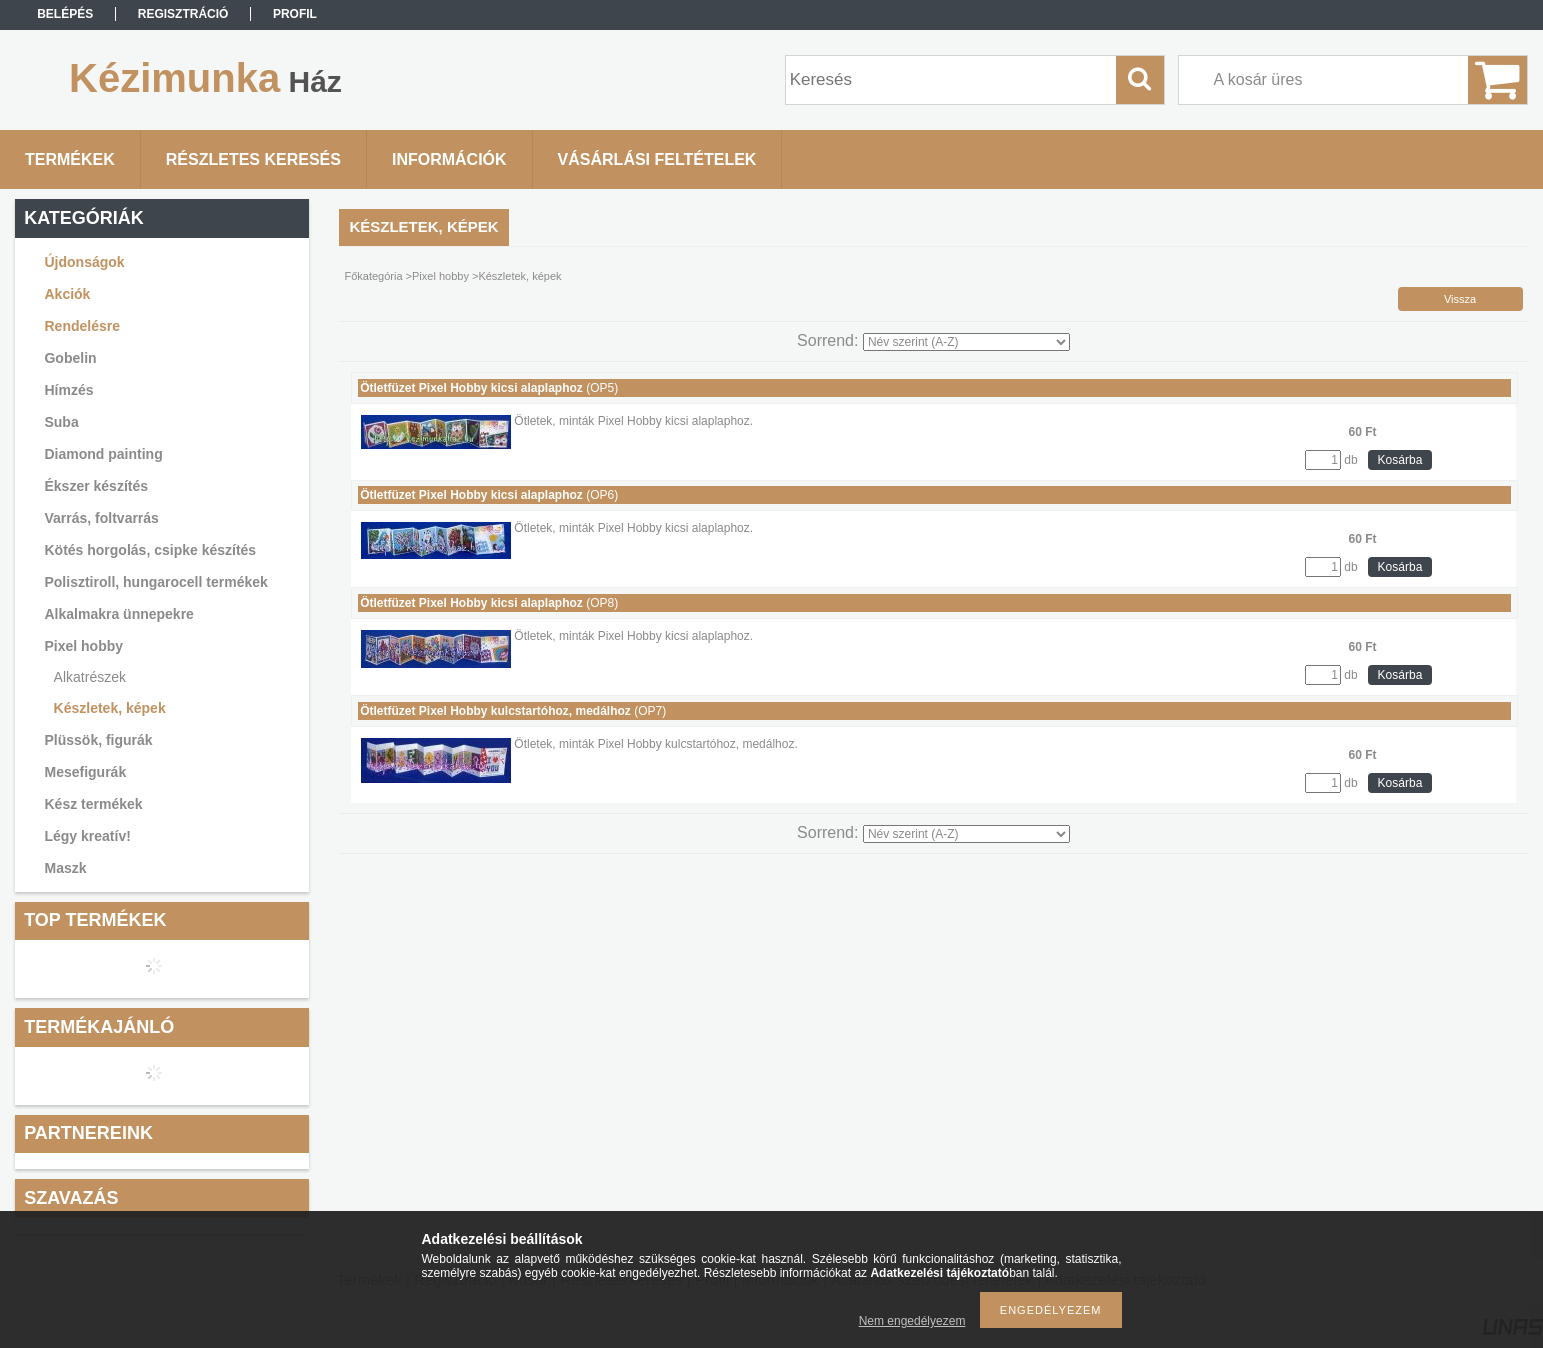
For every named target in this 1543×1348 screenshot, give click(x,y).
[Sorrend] (966, 342)
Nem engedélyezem (912, 1321)
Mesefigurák (85, 772)
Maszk (65, 868)
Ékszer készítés (96, 486)
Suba (61, 422)
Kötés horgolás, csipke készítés (150, 550)
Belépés (65, 14)
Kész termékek (93, 804)
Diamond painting (103, 454)
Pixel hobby (83, 646)
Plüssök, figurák (98, 740)
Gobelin (70, 358)
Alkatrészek (90, 677)
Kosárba (1400, 460)
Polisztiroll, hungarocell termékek (155, 582)
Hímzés (68, 390)
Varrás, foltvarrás (101, 518)
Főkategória (373, 276)
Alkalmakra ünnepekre (118, 614)
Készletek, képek (110, 708)
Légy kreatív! (87, 836)
